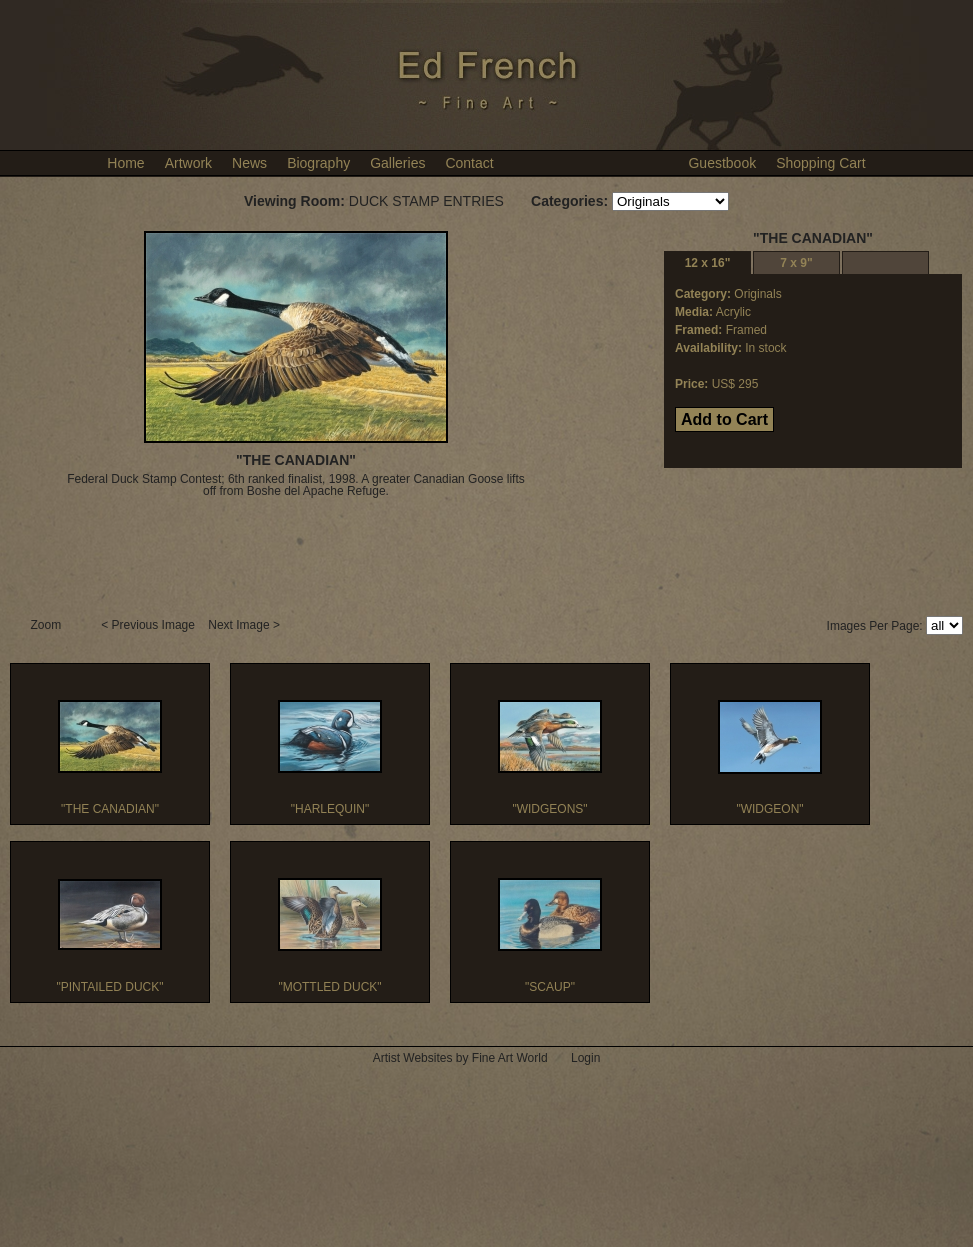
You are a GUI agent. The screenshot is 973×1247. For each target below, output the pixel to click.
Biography (318, 163)
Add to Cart (724, 419)
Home (125, 163)
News (249, 163)
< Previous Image (149, 625)
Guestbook (722, 163)
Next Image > (245, 625)
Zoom (48, 625)
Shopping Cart (821, 163)
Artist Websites (413, 1058)
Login (585, 1058)
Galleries (397, 163)
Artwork (188, 163)
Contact (469, 163)
